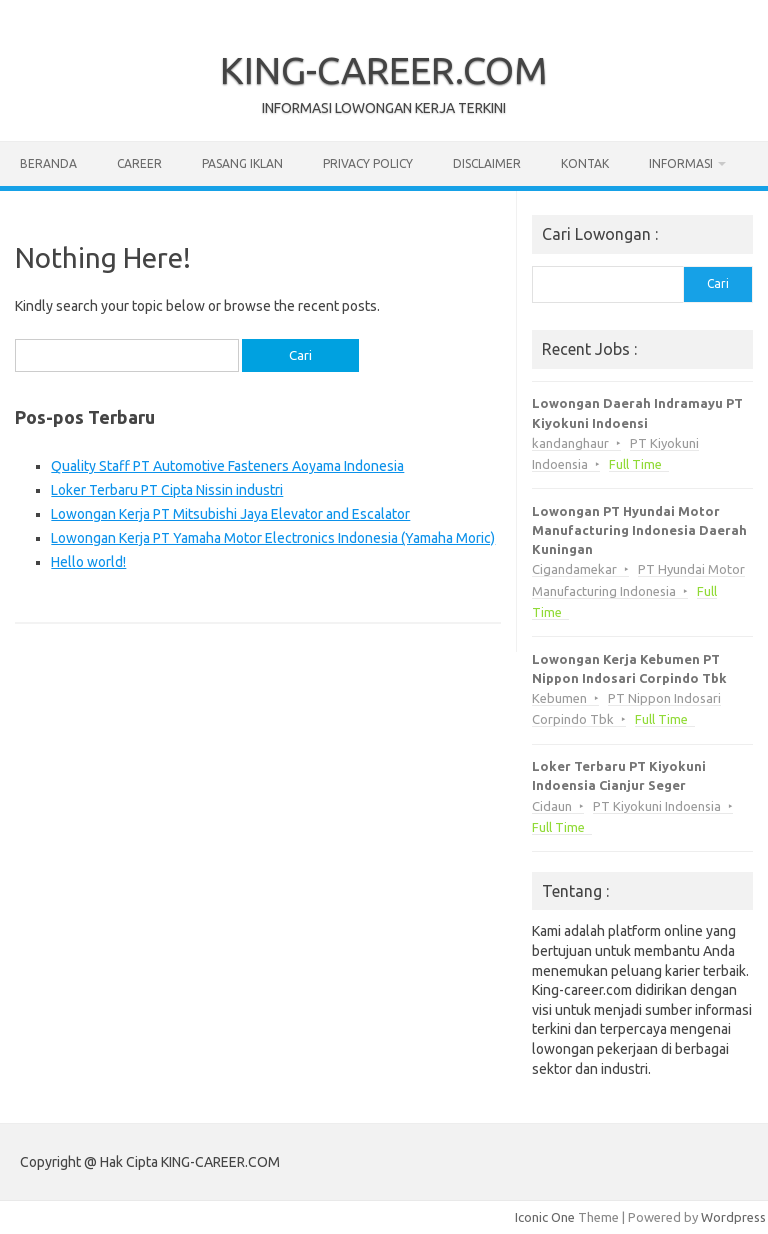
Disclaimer (487, 163)
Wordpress (733, 1217)
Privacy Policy (368, 163)
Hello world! (88, 562)
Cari (718, 283)
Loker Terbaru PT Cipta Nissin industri (167, 490)
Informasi (681, 163)
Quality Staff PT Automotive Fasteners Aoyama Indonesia (227, 466)
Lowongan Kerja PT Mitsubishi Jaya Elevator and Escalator (230, 514)
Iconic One (545, 1217)
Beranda (48, 163)
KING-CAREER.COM (384, 70)
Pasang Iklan (242, 163)
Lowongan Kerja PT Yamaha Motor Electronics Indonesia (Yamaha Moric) (273, 538)
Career (139, 163)
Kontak (585, 163)
